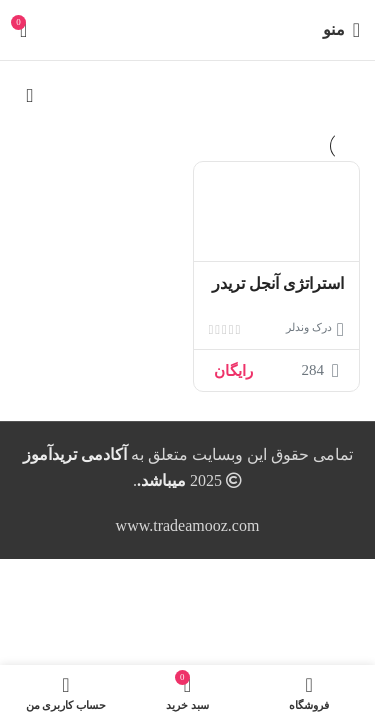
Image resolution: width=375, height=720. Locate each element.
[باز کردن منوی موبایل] (341, 30)
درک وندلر (309, 327)
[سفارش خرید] (30, 96)
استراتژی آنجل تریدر (278, 283)
